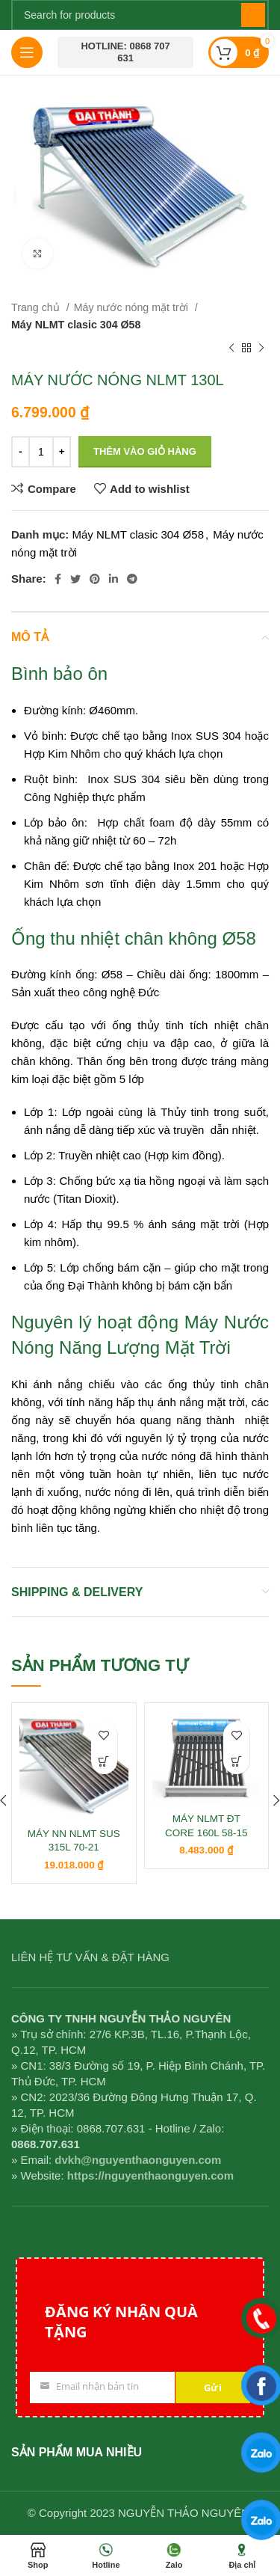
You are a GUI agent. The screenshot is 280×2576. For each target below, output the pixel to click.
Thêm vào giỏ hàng (144, 451)
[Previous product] (231, 348)
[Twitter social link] (75, 579)
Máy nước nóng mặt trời (132, 307)
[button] (104, 1761)
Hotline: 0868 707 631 (125, 52)
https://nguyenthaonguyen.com (150, 2175)
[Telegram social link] (132, 579)
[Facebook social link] (58, 579)
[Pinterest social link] (95, 579)
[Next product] (261, 348)
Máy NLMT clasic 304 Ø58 (75, 325)
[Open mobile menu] (27, 52)
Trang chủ (37, 307)
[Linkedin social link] (113, 579)
